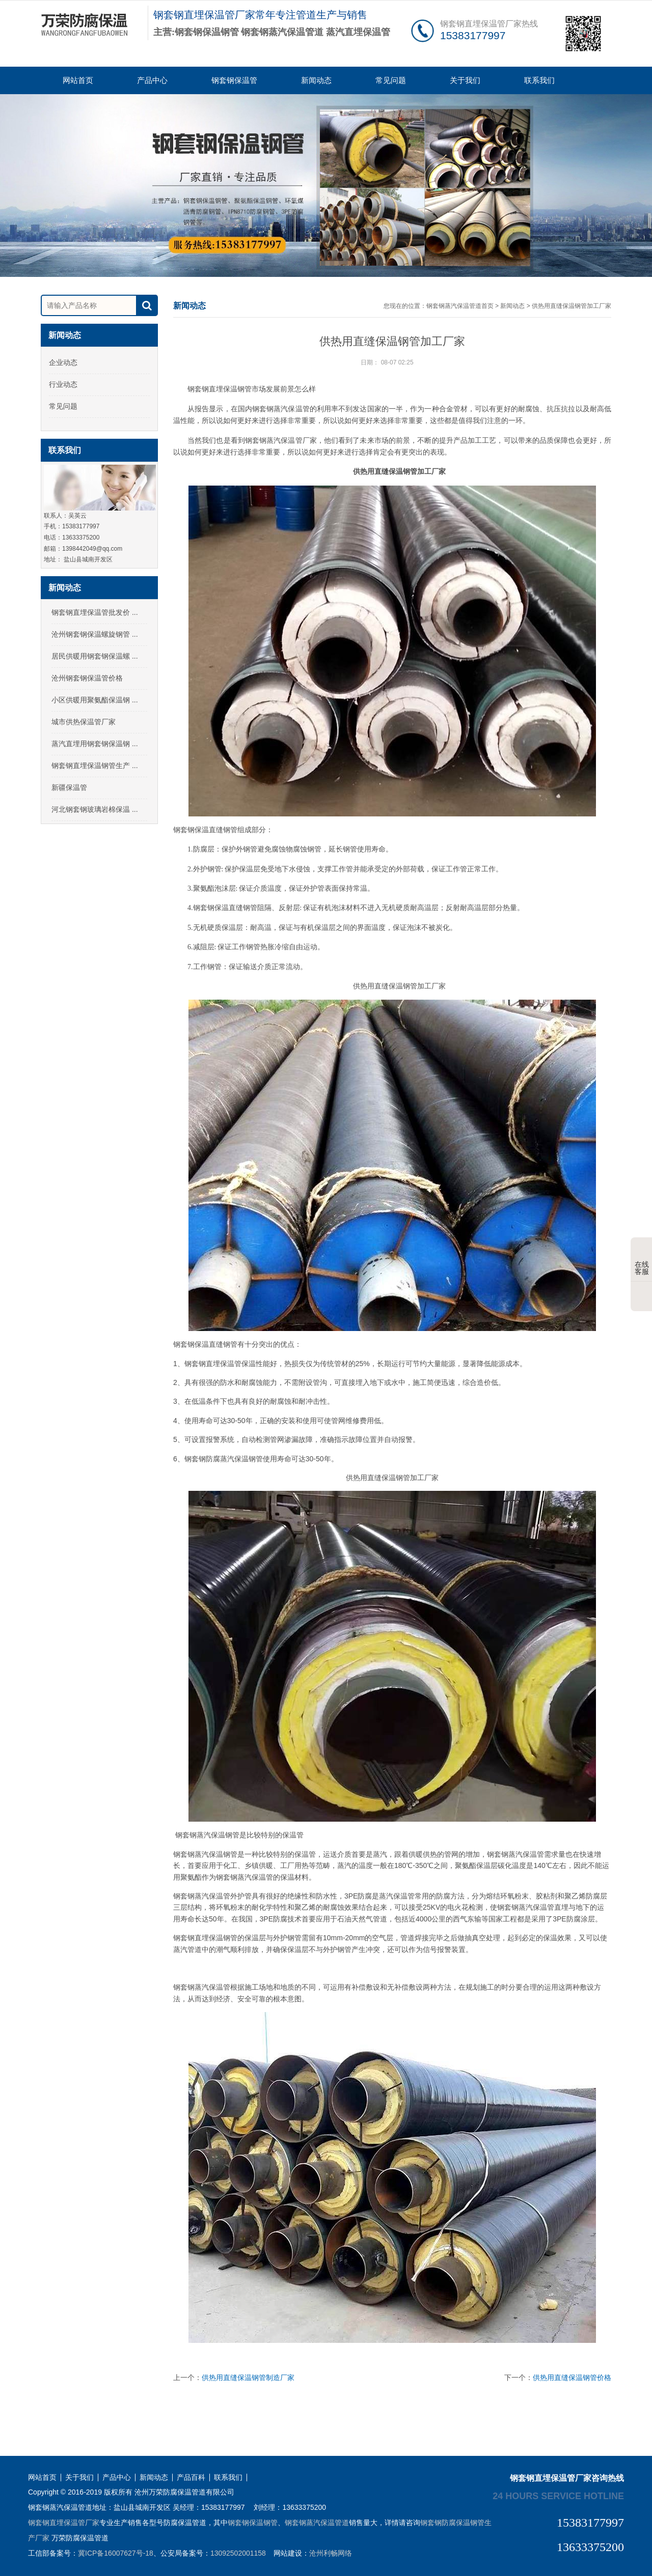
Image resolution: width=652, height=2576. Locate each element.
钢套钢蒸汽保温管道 (317, 2522)
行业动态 (63, 384)
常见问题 (390, 80)
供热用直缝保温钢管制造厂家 (248, 2377)
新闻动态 (316, 80)
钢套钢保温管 (234, 80)
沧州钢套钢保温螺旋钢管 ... (94, 634)
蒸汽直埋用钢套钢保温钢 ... (94, 744)
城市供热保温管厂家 (83, 722)
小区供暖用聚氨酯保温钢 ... (94, 700)
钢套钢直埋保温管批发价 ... (94, 612)
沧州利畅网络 (330, 2553)
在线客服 (642, 1260)
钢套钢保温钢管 (253, 2522)
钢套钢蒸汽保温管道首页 (460, 305)
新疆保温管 (69, 787)
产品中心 (152, 80)
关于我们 (465, 80)
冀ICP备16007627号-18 (115, 2553)
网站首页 (78, 80)
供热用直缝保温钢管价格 (572, 2377)
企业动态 (63, 362)
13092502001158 (238, 2553)
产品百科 (191, 2477)
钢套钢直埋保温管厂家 (63, 2522)
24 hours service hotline (558, 2495)
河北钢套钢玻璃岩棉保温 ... (94, 809)
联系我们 (539, 80)
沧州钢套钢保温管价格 (87, 678)
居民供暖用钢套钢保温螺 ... (94, 656)
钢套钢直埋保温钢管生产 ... (94, 765)
